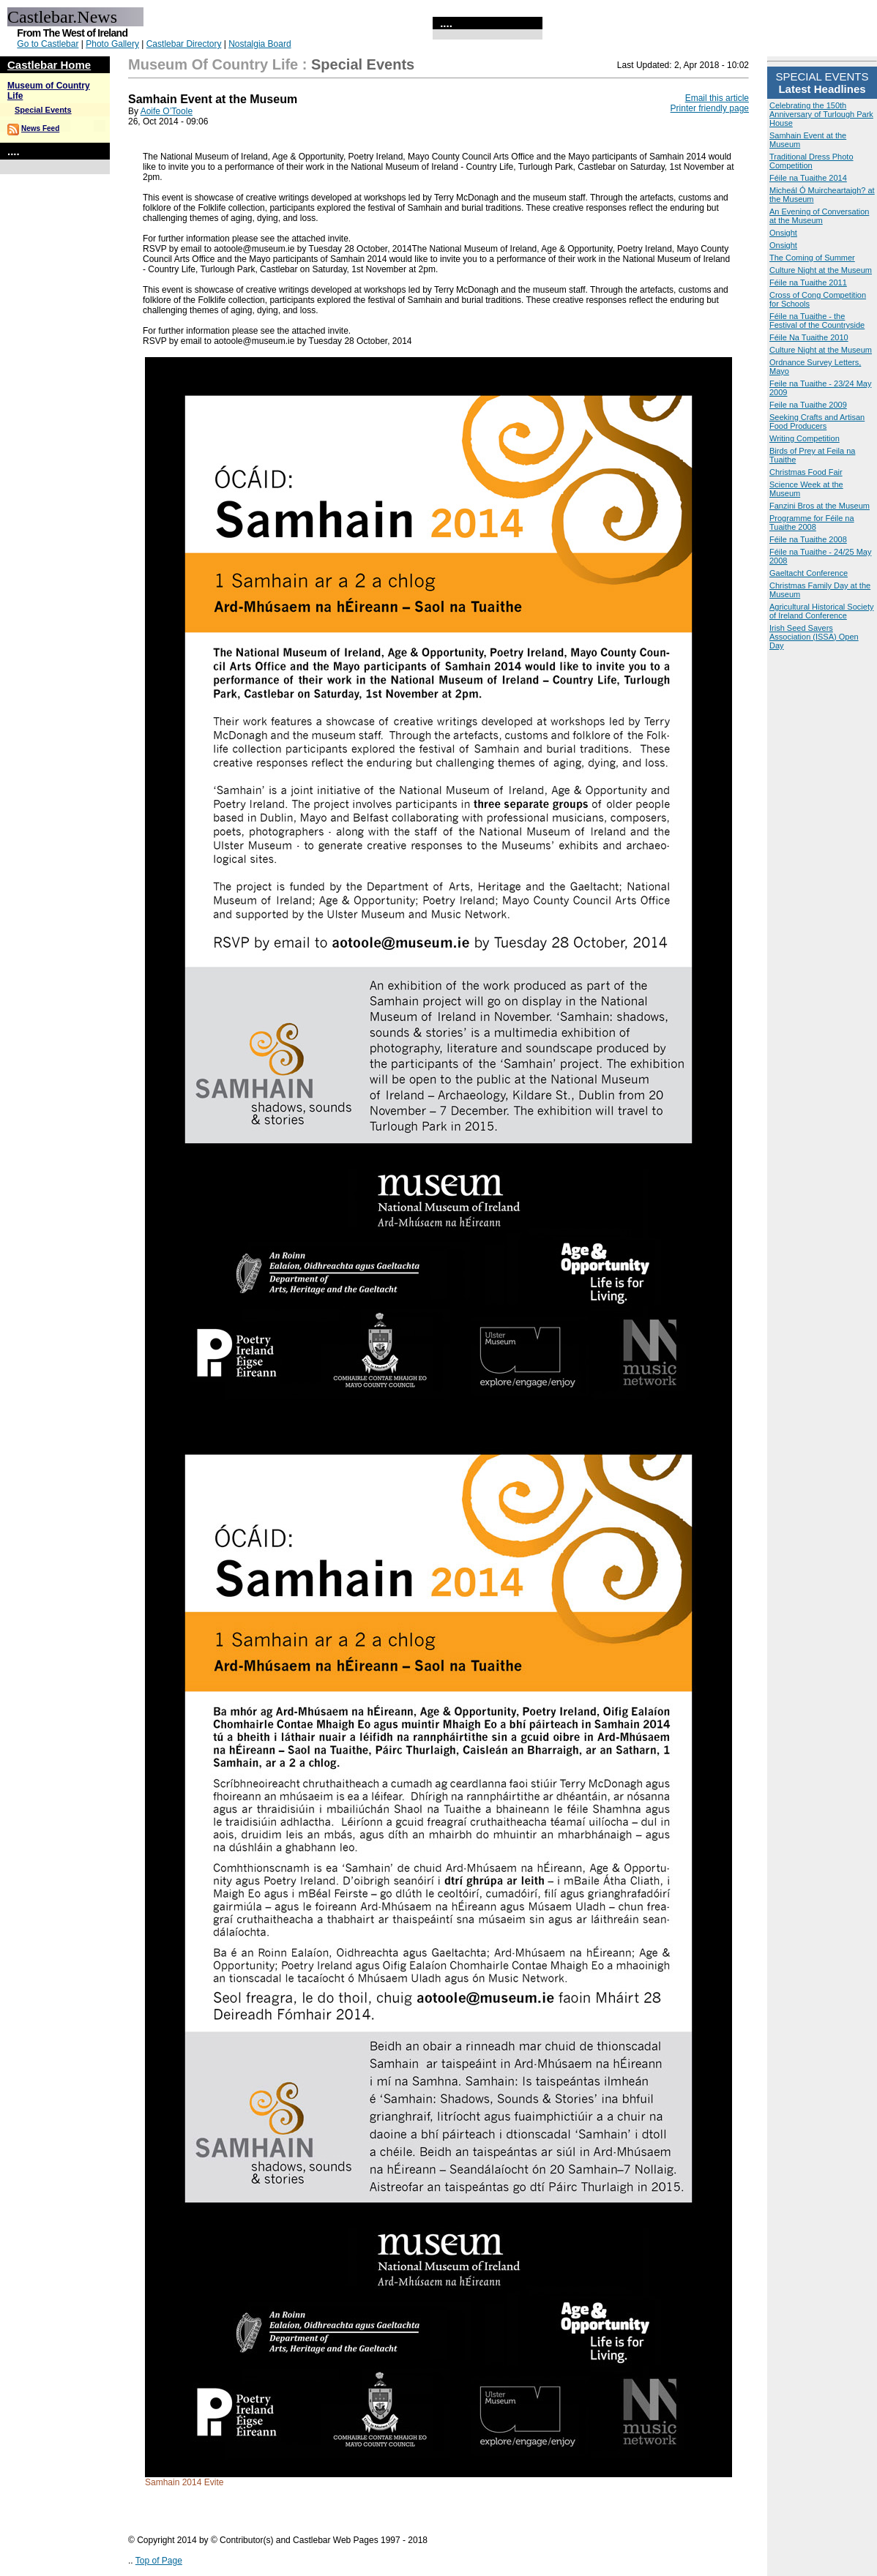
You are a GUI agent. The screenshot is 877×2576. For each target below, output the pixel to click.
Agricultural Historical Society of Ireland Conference (821, 611)
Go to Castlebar (47, 44)
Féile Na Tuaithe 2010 (808, 337)
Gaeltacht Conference (808, 573)
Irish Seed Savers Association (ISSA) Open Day (814, 637)
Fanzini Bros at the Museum (819, 505)
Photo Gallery (112, 44)
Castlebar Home (49, 65)
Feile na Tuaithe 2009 (808, 404)
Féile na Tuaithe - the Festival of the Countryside (817, 320)
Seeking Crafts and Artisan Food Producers (817, 421)
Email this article (717, 98)
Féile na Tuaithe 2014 (808, 177)
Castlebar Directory (184, 44)
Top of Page (158, 2561)
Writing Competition (804, 438)
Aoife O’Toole (167, 111)
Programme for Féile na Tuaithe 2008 (811, 522)
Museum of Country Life (213, 64)
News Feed (40, 128)
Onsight (783, 232)
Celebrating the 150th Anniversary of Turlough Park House (821, 114)
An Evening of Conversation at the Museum (819, 216)
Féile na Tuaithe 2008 (808, 539)
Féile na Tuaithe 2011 (808, 282)
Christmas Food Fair (806, 472)
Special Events (43, 109)
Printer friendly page (710, 108)
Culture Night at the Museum (820, 270)
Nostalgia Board (259, 44)
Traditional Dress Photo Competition (811, 161)
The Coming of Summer (812, 257)
